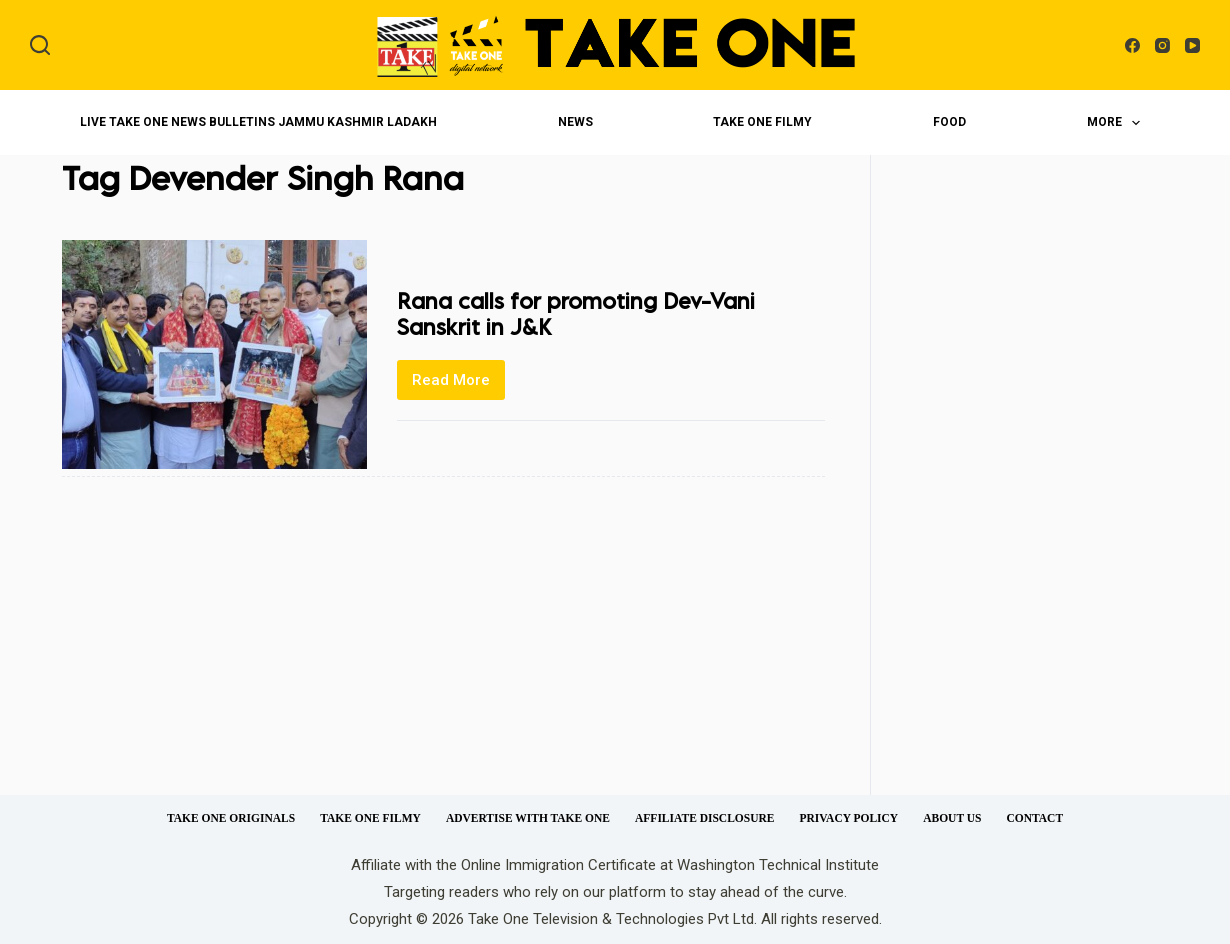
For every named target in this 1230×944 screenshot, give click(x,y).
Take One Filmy (762, 122)
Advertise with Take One (528, 818)
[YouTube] (1192, 45)
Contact (1034, 818)
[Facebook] (1132, 45)
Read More (458, 385)
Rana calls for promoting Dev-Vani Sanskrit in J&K (576, 313)
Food (949, 122)
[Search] (40, 45)
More (1117, 123)
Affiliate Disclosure (704, 818)
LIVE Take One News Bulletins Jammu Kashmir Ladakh (258, 122)
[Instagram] (1162, 45)
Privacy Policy (848, 818)
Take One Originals (231, 818)
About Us (952, 818)
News (575, 122)
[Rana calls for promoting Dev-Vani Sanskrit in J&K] (215, 354)
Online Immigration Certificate (558, 865)
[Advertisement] (1037, 495)
